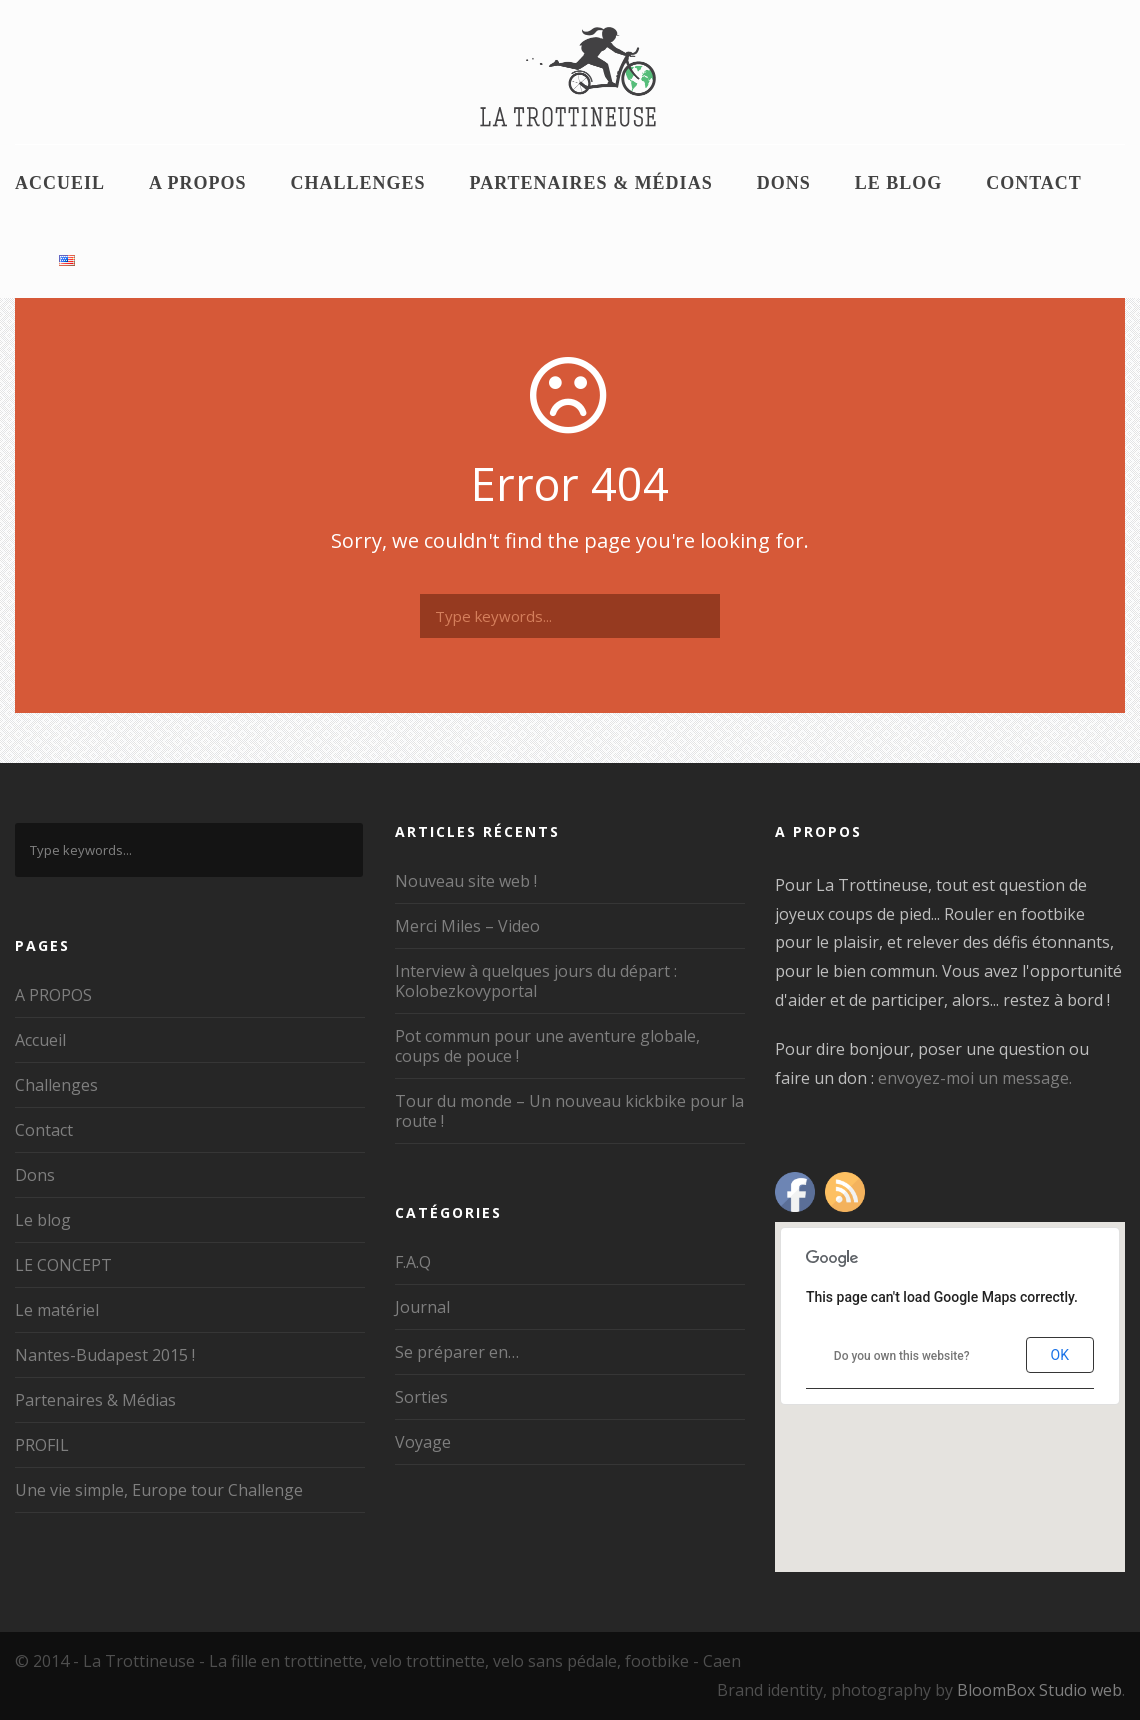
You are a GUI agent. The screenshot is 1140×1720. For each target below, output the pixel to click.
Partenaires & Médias (591, 183)
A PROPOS (198, 183)
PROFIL (42, 1445)
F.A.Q (413, 1262)
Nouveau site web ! (466, 881)
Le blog (899, 183)
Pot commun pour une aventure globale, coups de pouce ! (547, 1046)
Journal (422, 1307)
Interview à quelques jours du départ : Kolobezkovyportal (536, 981)
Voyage (423, 1442)
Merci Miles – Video (467, 926)
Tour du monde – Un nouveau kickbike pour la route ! (569, 1111)
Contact (1034, 183)
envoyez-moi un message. (975, 1078)
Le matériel (57, 1310)
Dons (784, 183)
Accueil (60, 183)
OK (1060, 1355)
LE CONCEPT (63, 1265)
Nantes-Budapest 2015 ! (105, 1355)
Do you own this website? (902, 1356)
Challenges (358, 183)
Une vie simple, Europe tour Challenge (159, 1490)
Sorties (421, 1397)
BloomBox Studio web (1039, 1690)
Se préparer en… (457, 1352)
